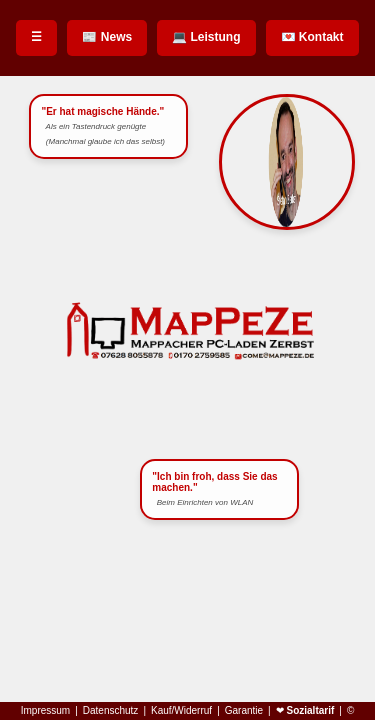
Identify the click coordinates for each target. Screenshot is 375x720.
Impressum (45, 711)
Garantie (244, 711)
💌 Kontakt (312, 37)
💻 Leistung (206, 37)
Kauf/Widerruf (181, 711)
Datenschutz (111, 711)
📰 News (107, 37)
